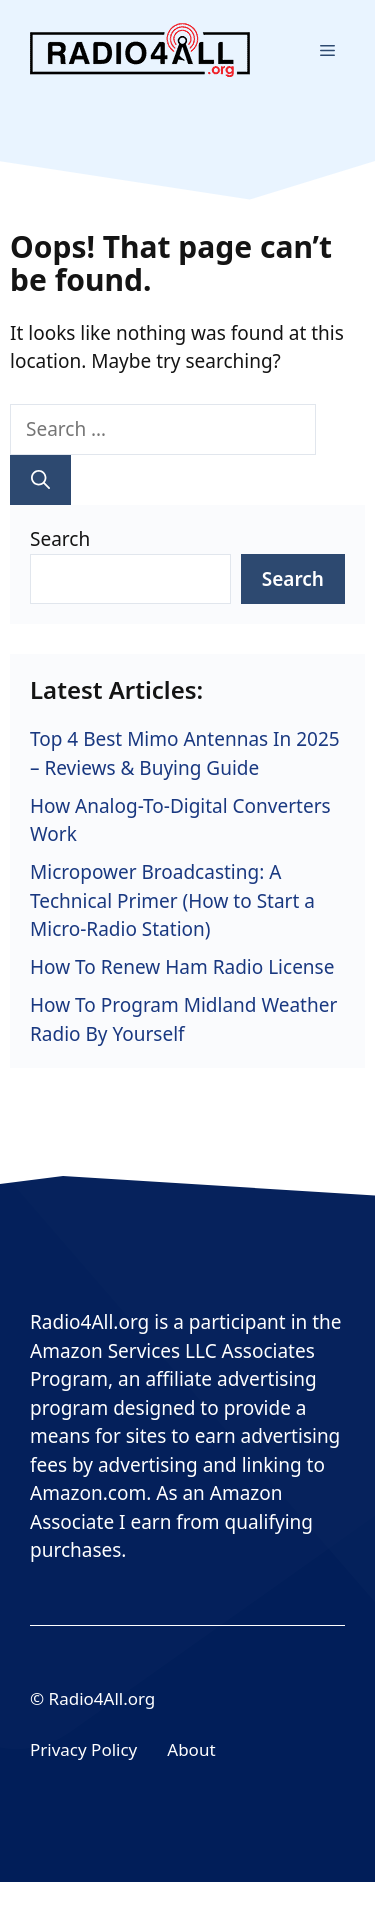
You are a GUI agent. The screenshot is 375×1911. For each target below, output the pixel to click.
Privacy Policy (83, 1749)
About (191, 1749)
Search (60, 539)
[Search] (40, 480)
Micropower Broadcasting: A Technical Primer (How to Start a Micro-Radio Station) (172, 900)
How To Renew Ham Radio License (182, 967)
